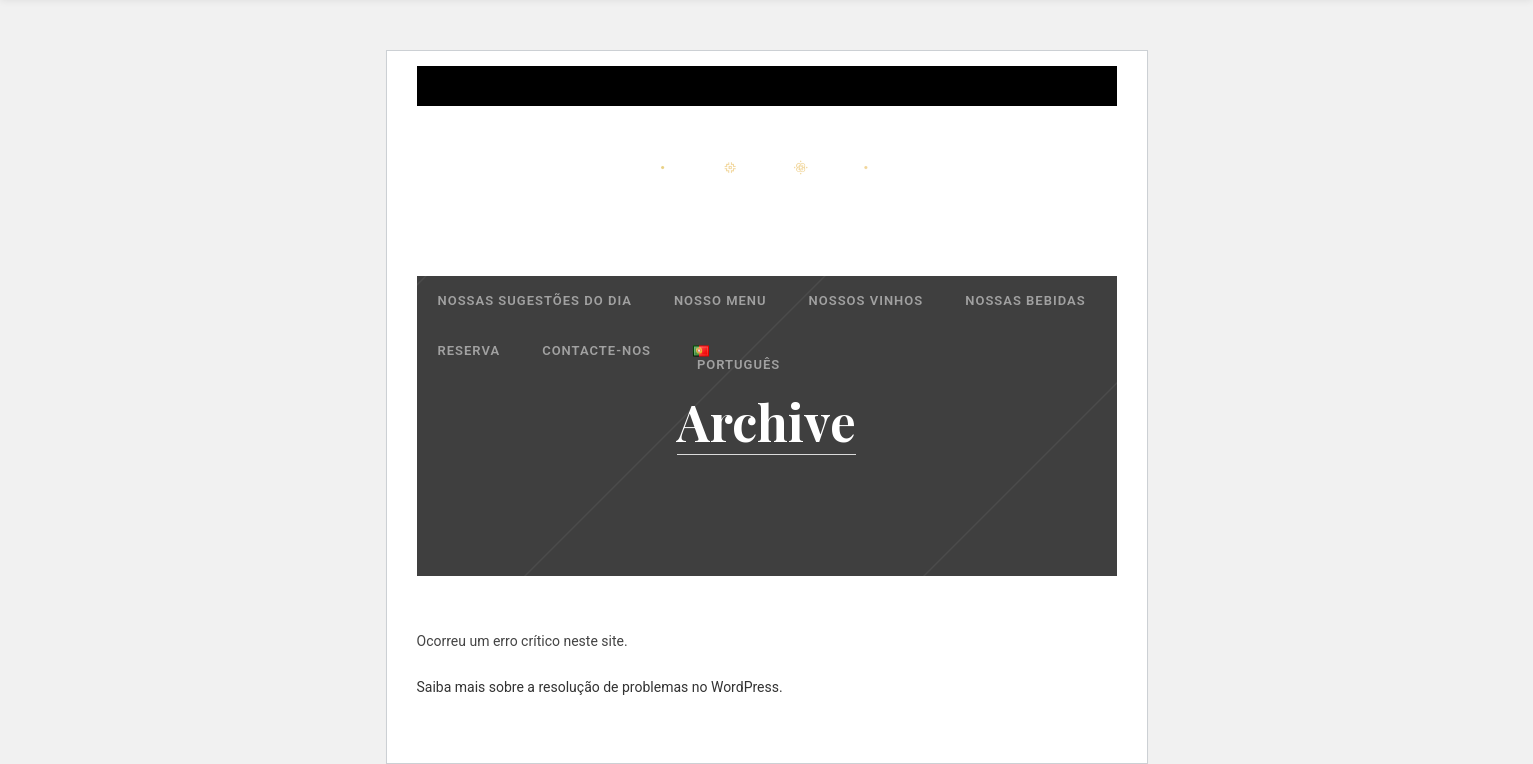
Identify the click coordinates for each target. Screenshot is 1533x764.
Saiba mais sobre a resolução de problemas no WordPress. (600, 687)
